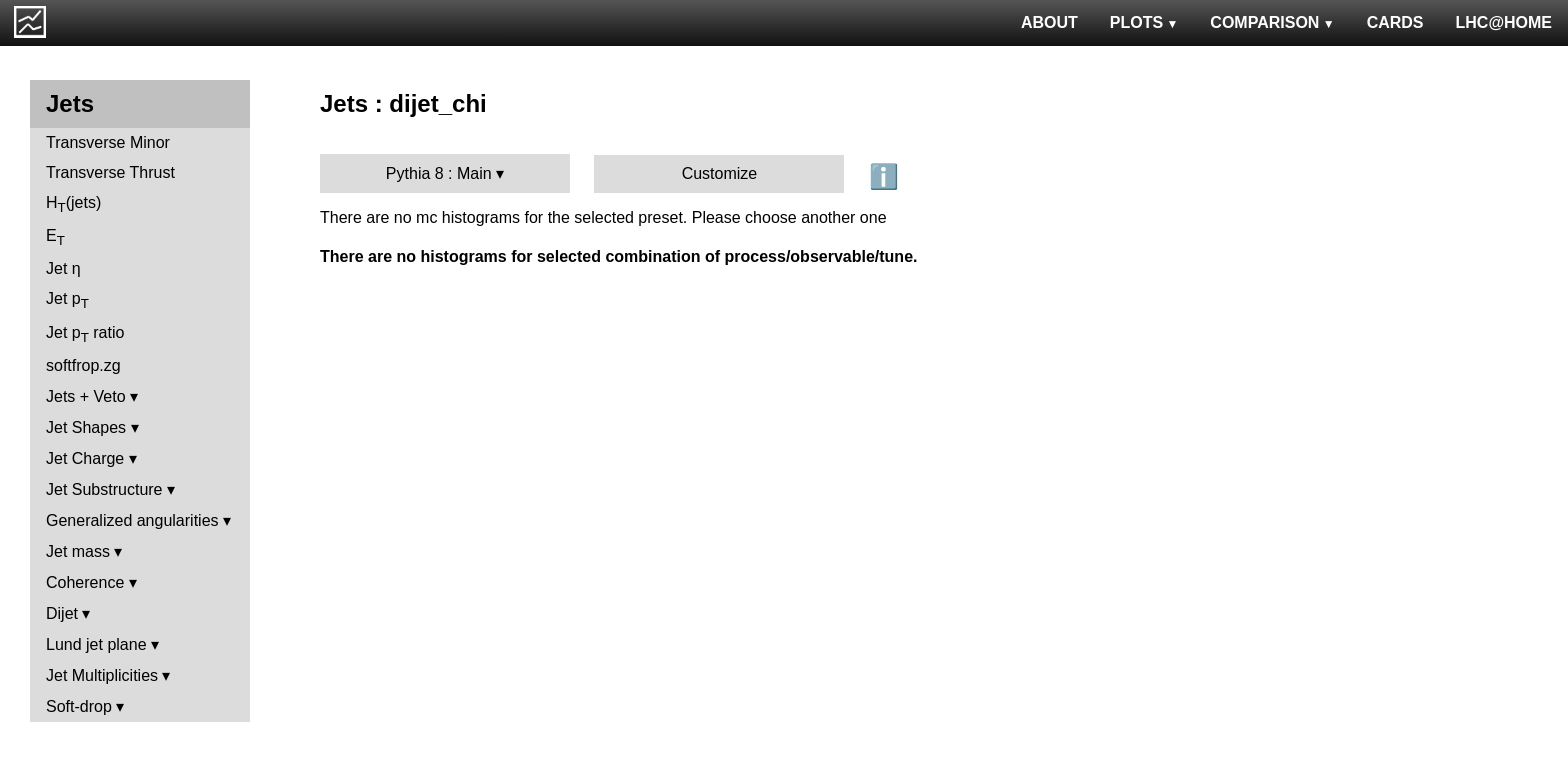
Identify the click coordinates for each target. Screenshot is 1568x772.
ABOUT (1049, 22)
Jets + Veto (86, 396)
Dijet (62, 613)
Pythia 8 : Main (439, 173)
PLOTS (1144, 22)
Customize (720, 173)
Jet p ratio (85, 334)
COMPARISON (1272, 22)
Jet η (63, 268)
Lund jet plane (96, 644)
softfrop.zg (83, 365)
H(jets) (73, 204)
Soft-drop (79, 706)
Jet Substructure (104, 489)
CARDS (1395, 22)
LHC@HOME (1504, 22)
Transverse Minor (108, 142)
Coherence (85, 582)
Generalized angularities (132, 520)
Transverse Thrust (110, 172)
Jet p (67, 300)
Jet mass (78, 551)
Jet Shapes (86, 427)
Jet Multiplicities (102, 675)
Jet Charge (85, 458)
